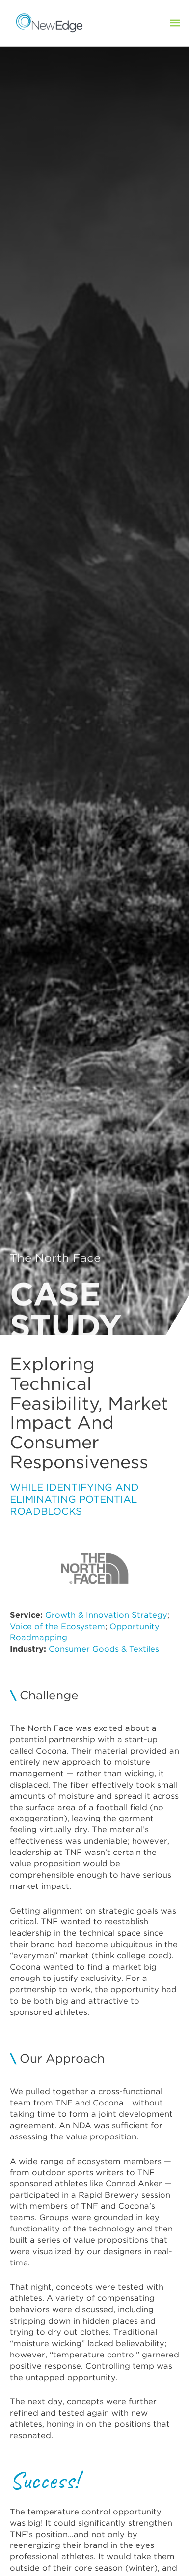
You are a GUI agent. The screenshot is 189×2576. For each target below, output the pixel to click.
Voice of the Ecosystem (57, 1626)
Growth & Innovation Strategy (106, 1615)
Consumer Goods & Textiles (104, 1649)
